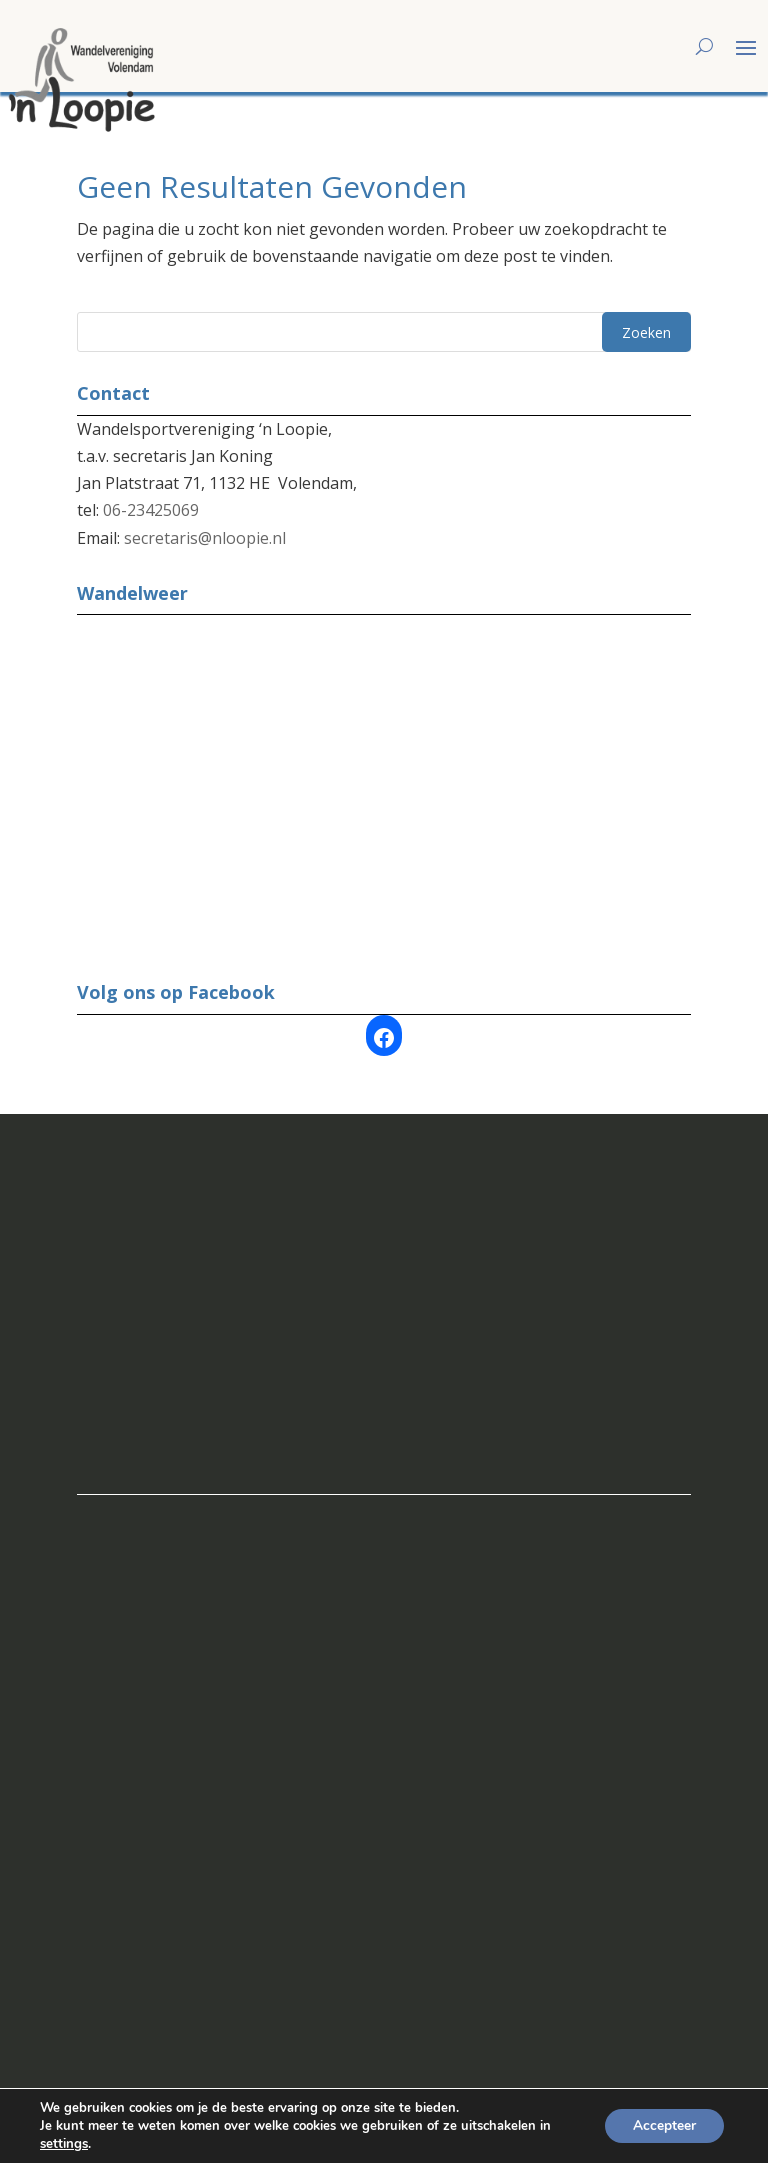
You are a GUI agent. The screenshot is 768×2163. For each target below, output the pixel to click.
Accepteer (662, 2125)
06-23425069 (151, 493)
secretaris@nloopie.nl (205, 521)
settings (64, 2144)
